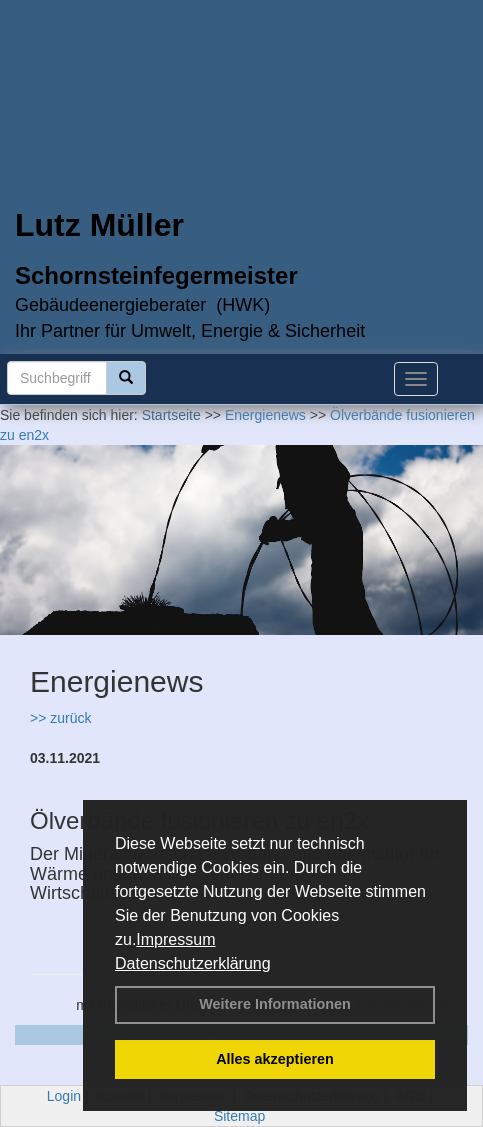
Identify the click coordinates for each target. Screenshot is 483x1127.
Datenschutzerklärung (193, 963)
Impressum (175, 939)
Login (64, 1096)
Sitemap (239, 1116)
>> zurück (60, 718)
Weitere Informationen (275, 1004)
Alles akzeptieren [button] (275, 1059)
